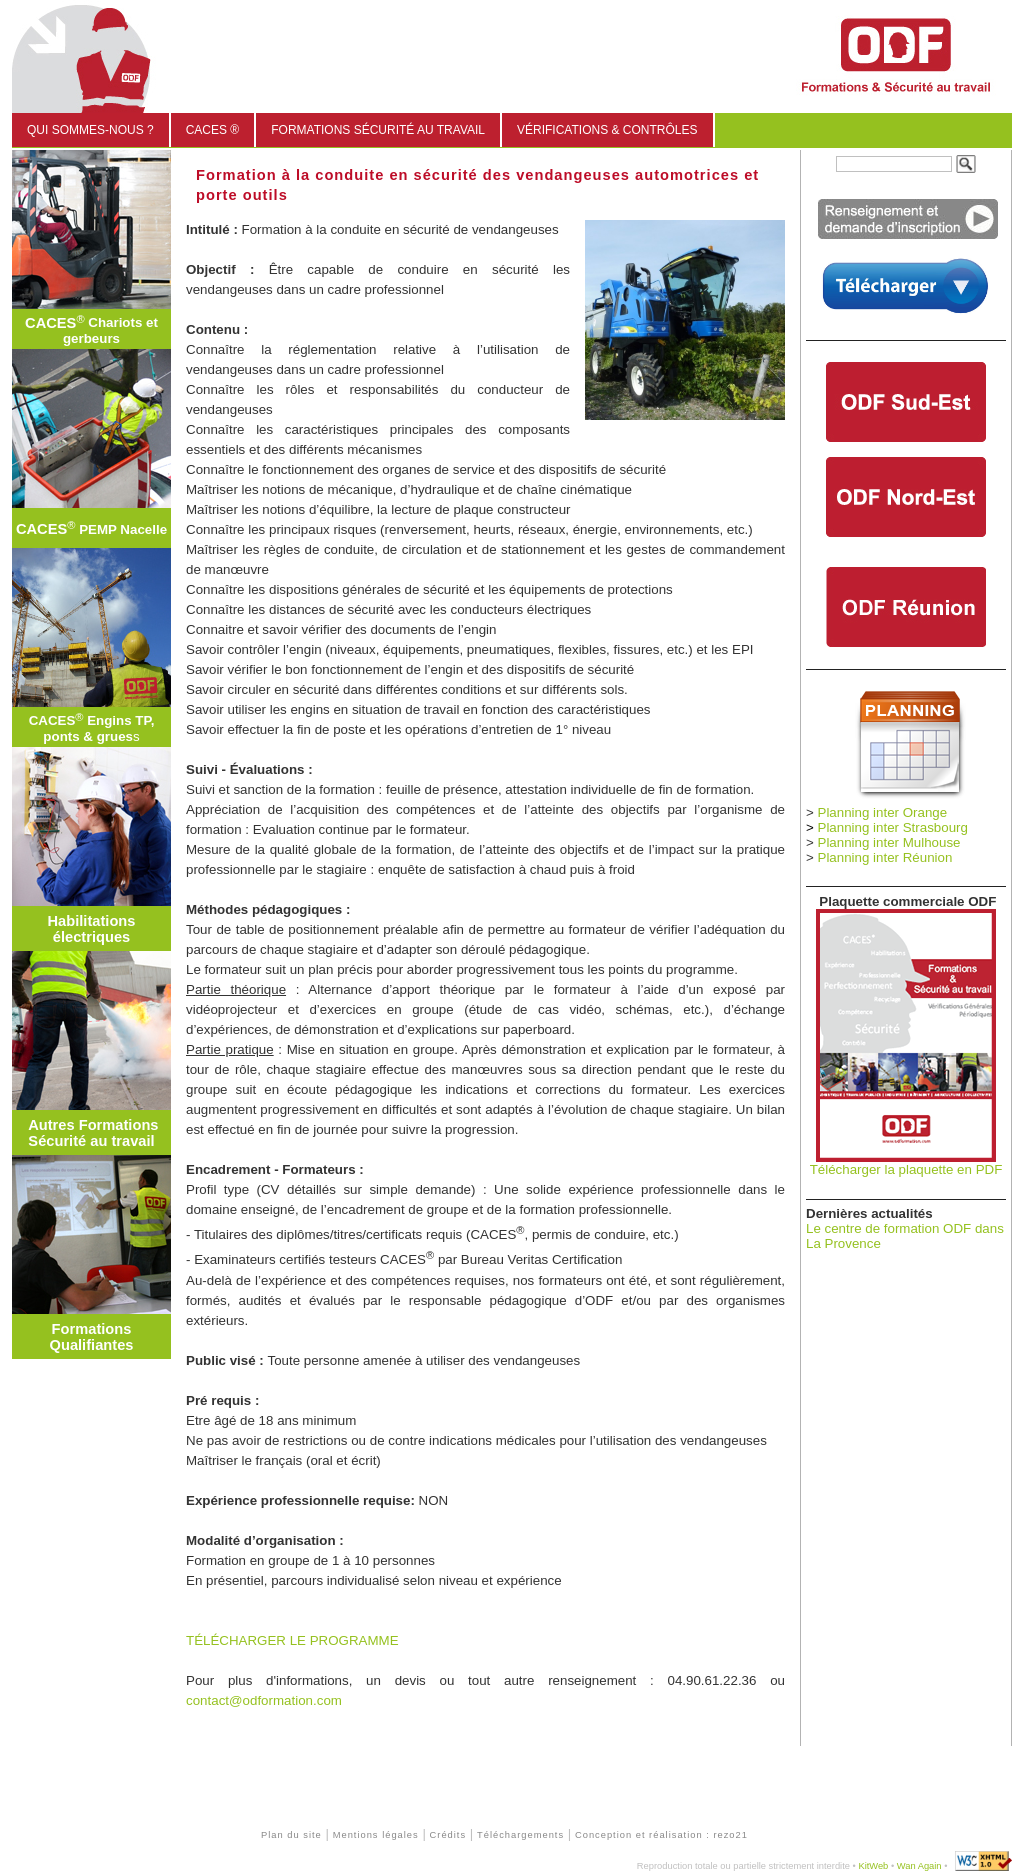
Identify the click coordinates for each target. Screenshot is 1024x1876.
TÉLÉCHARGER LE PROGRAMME (292, 1640)
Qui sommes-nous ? (90, 130)
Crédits (448, 1835)
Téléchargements (520, 1835)
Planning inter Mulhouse (889, 842)
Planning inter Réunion (885, 857)
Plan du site (291, 1835)
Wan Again (919, 1866)
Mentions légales (376, 1835)
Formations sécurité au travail (378, 130)
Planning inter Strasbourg (893, 827)
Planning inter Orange (883, 812)
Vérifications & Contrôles (607, 130)
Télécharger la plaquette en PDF (906, 1169)
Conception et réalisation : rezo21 (661, 1835)
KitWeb (873, 1866)
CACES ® (213, 130)
